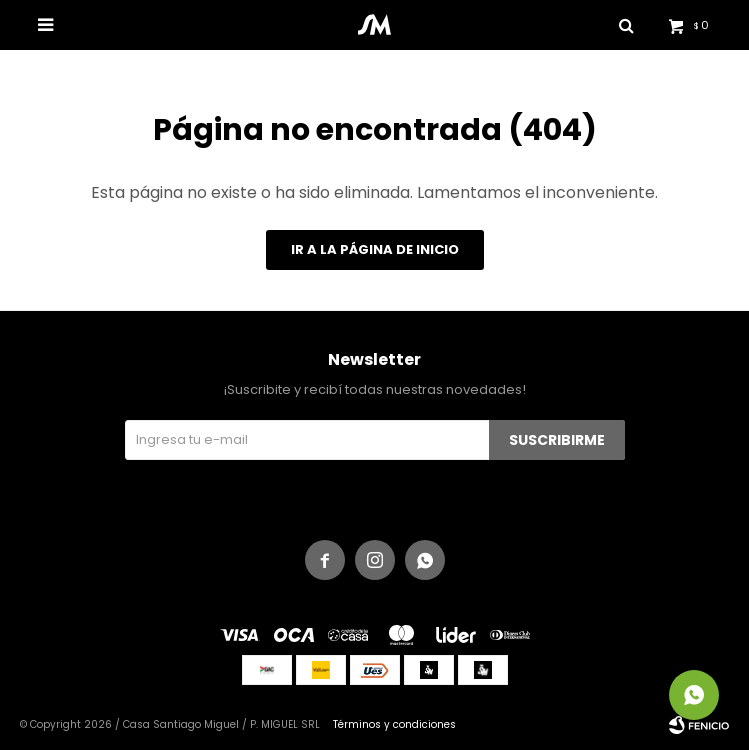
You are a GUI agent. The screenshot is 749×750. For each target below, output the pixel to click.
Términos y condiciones (394, 724)
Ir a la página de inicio (375, 249)
